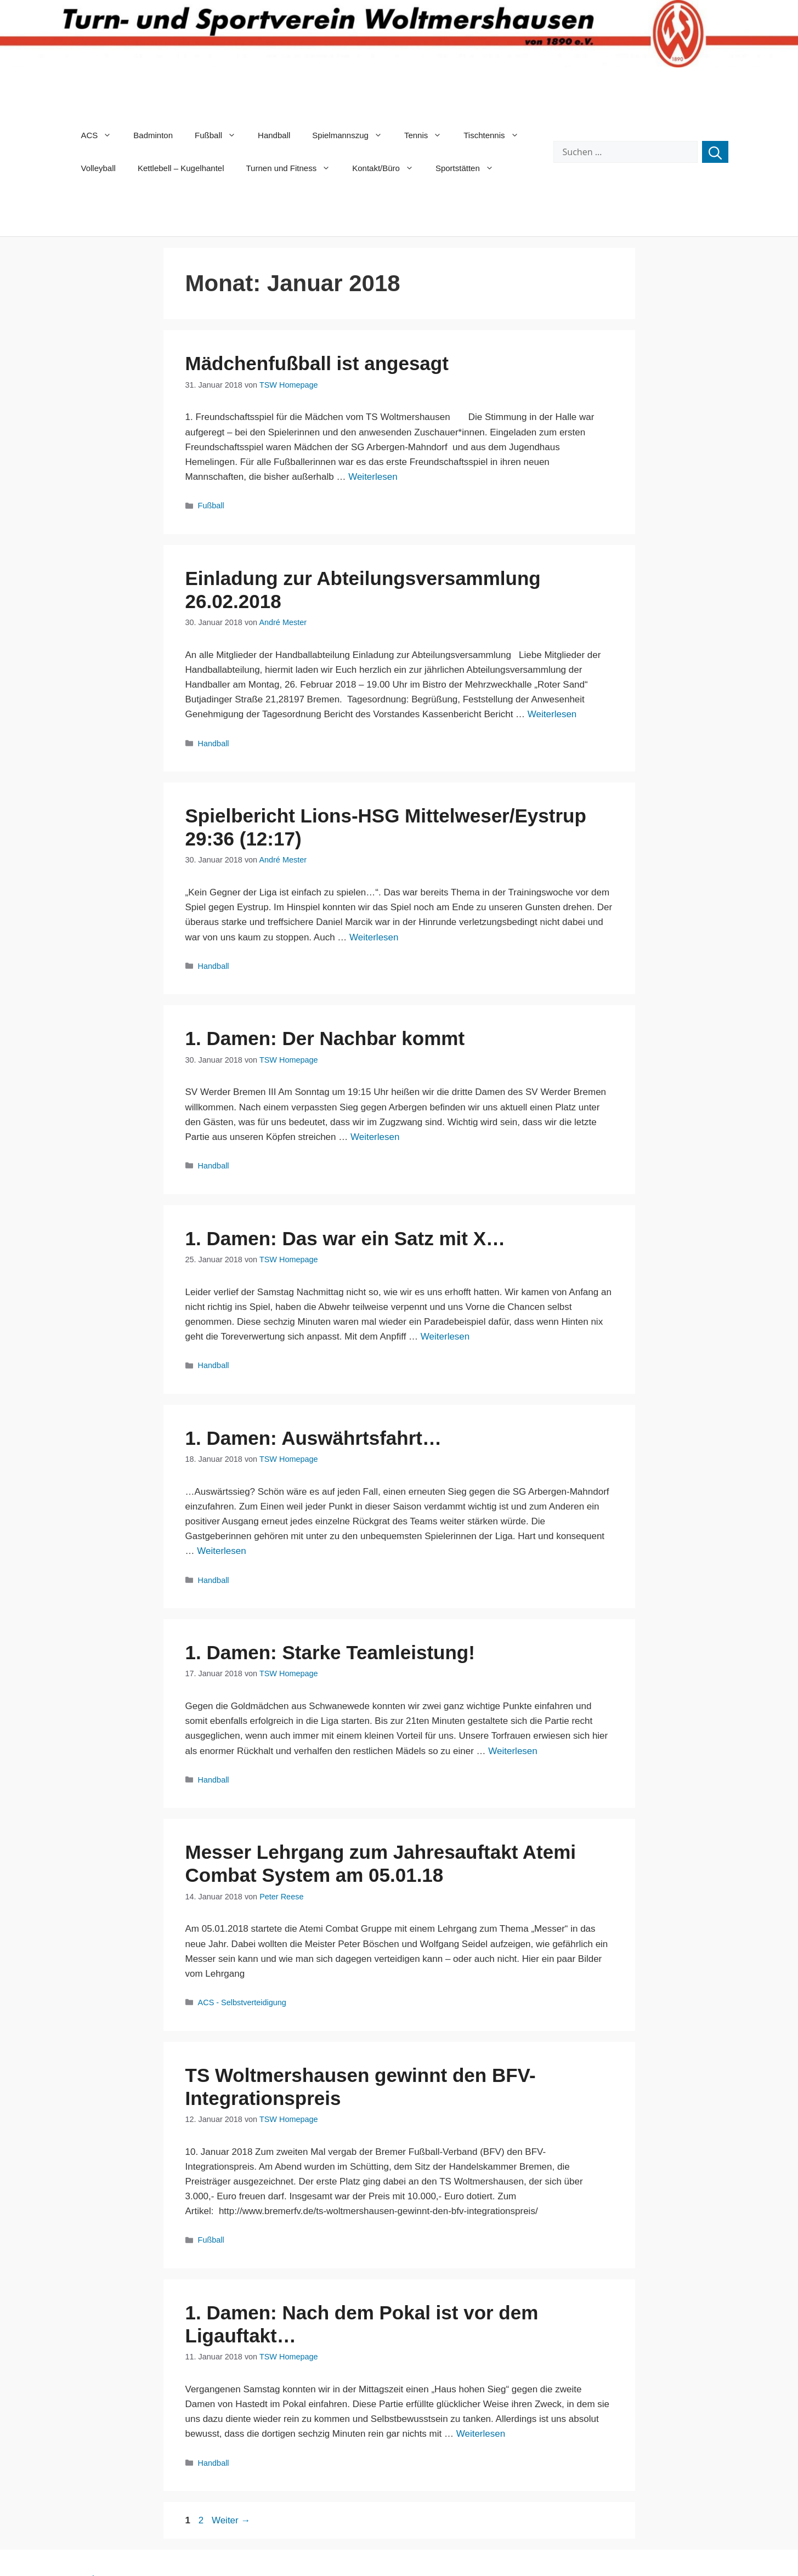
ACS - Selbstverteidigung (242, 2002)
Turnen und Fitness (294, 168)
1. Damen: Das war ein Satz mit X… (345, 1238)
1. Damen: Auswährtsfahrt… (313, 1438)
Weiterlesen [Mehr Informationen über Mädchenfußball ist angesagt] (372, 477)
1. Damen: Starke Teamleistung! (330, 1652)
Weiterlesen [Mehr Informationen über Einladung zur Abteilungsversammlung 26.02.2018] (552, 714)
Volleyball (98, 168)
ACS (102, 135)
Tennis (428, 135)
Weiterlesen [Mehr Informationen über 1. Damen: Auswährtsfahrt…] (221, 1551)
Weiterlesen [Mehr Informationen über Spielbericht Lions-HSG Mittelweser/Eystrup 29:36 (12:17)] (373, 937)
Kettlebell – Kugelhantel (181, 168)
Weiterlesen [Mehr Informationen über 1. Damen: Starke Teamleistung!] (512, 1751)
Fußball (221, 135)
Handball (274, 135)
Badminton (153, 135)
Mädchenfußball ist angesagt (317, 363)
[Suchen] (715, 152)
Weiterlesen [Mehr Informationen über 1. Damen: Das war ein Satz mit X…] (445, 1336)
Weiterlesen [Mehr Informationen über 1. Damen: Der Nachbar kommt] (374, 1137)
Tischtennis (496, 135)
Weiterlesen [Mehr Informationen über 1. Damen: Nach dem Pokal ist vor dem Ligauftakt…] (480, 2434)
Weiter (231, 2520)
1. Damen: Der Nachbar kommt (325, 1038)
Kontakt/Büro (388, 168)
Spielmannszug (352, 135)
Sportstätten (470, 168)
